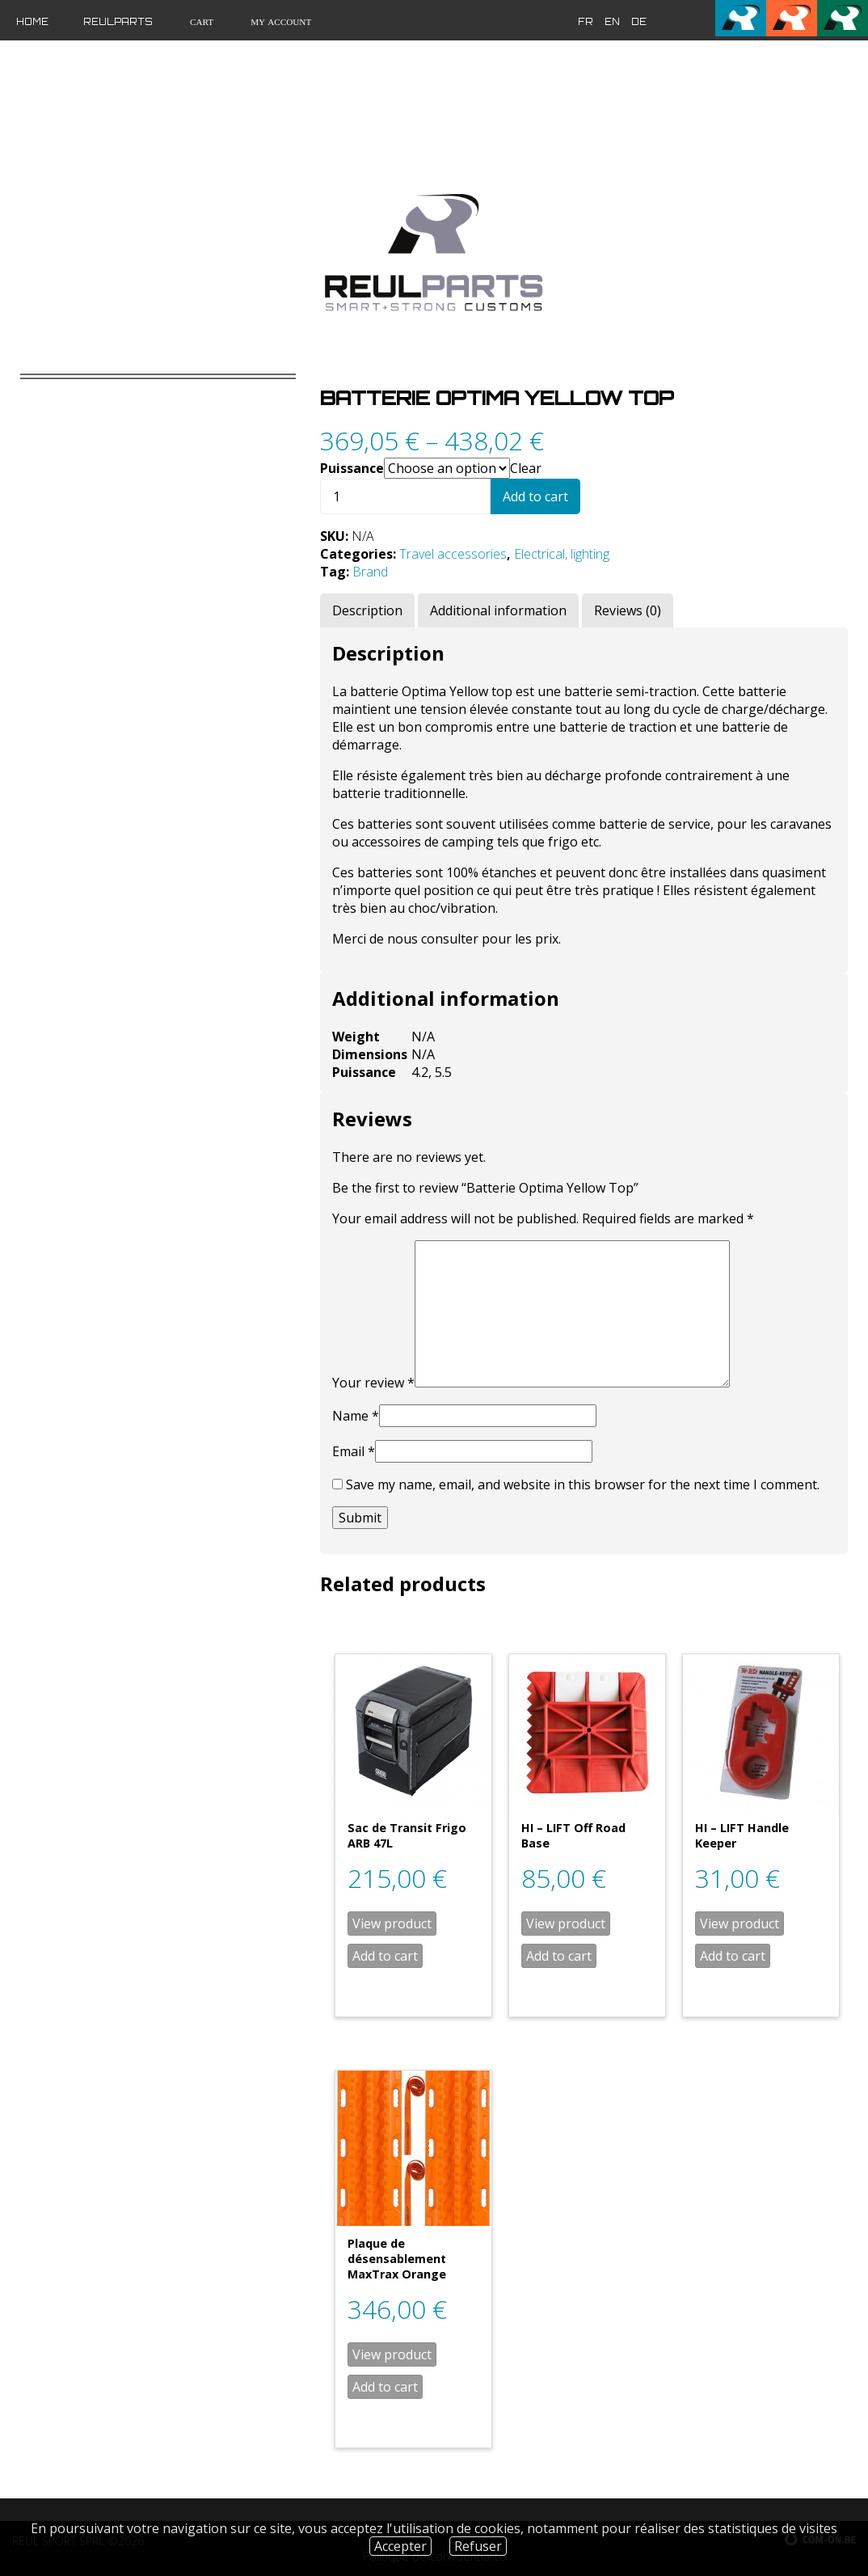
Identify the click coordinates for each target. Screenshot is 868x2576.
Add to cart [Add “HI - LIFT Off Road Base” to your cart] (559, 1956)
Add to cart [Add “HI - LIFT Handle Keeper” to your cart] (732, 1956)
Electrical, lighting (561, 554)
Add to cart (535, 496)
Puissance (352, 468)
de (639, 21)
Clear (525, 468)
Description (367, 610)
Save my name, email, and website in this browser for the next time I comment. (583, 1484)
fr (585, 21)
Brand (370, 572)
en (612, 21)
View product (392, 1923)
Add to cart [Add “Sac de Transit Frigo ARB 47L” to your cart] (385, 1956)
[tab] (367, 610)
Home (32, 21)
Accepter (400, 2546)
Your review (373, 1382)
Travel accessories (453, 554)
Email (353, 1451)
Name (355, 1416)
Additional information (498, 610)
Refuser (478, 2546)
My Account (279, 22)
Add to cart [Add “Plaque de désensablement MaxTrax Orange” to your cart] (385, 2387)
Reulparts (118, 21)
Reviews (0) (627, 610)
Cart (200, 22)
